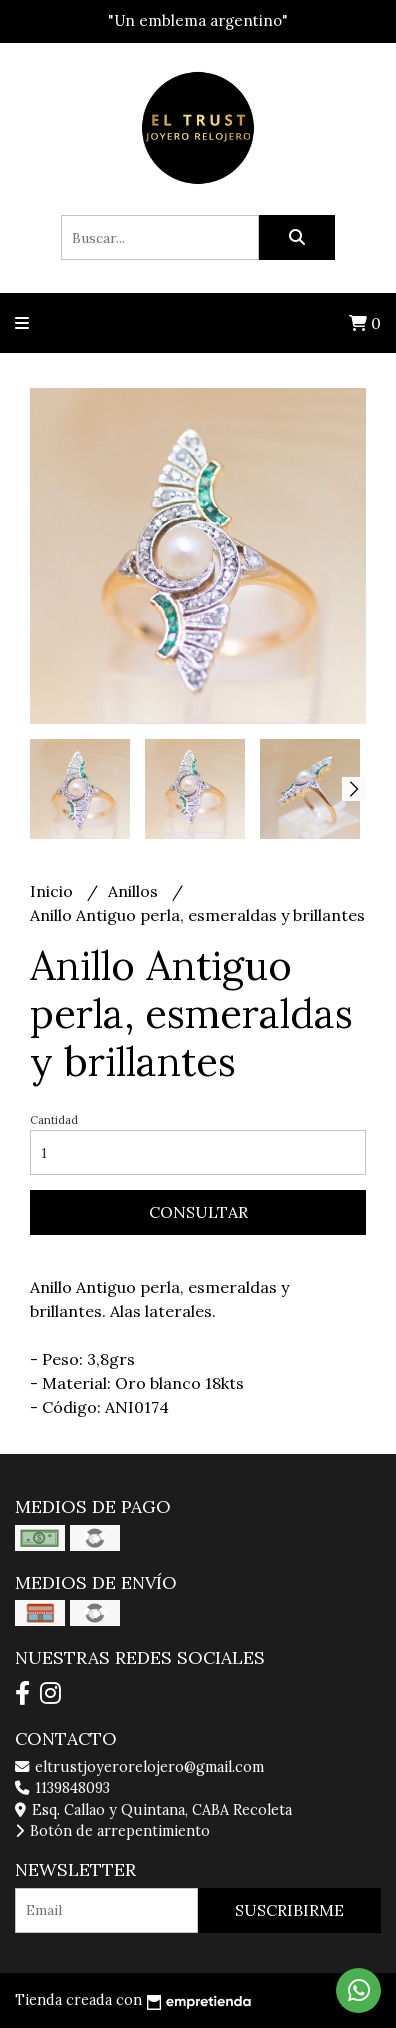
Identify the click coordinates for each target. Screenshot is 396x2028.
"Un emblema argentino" (198, 20)
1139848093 (62, 1788)
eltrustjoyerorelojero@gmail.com (139, 1767)
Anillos (135, 891)
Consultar (198, 1212)
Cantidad (54, 1120)
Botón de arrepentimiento (112, 1831)
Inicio (53, 891)
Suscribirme (289, 1910)
